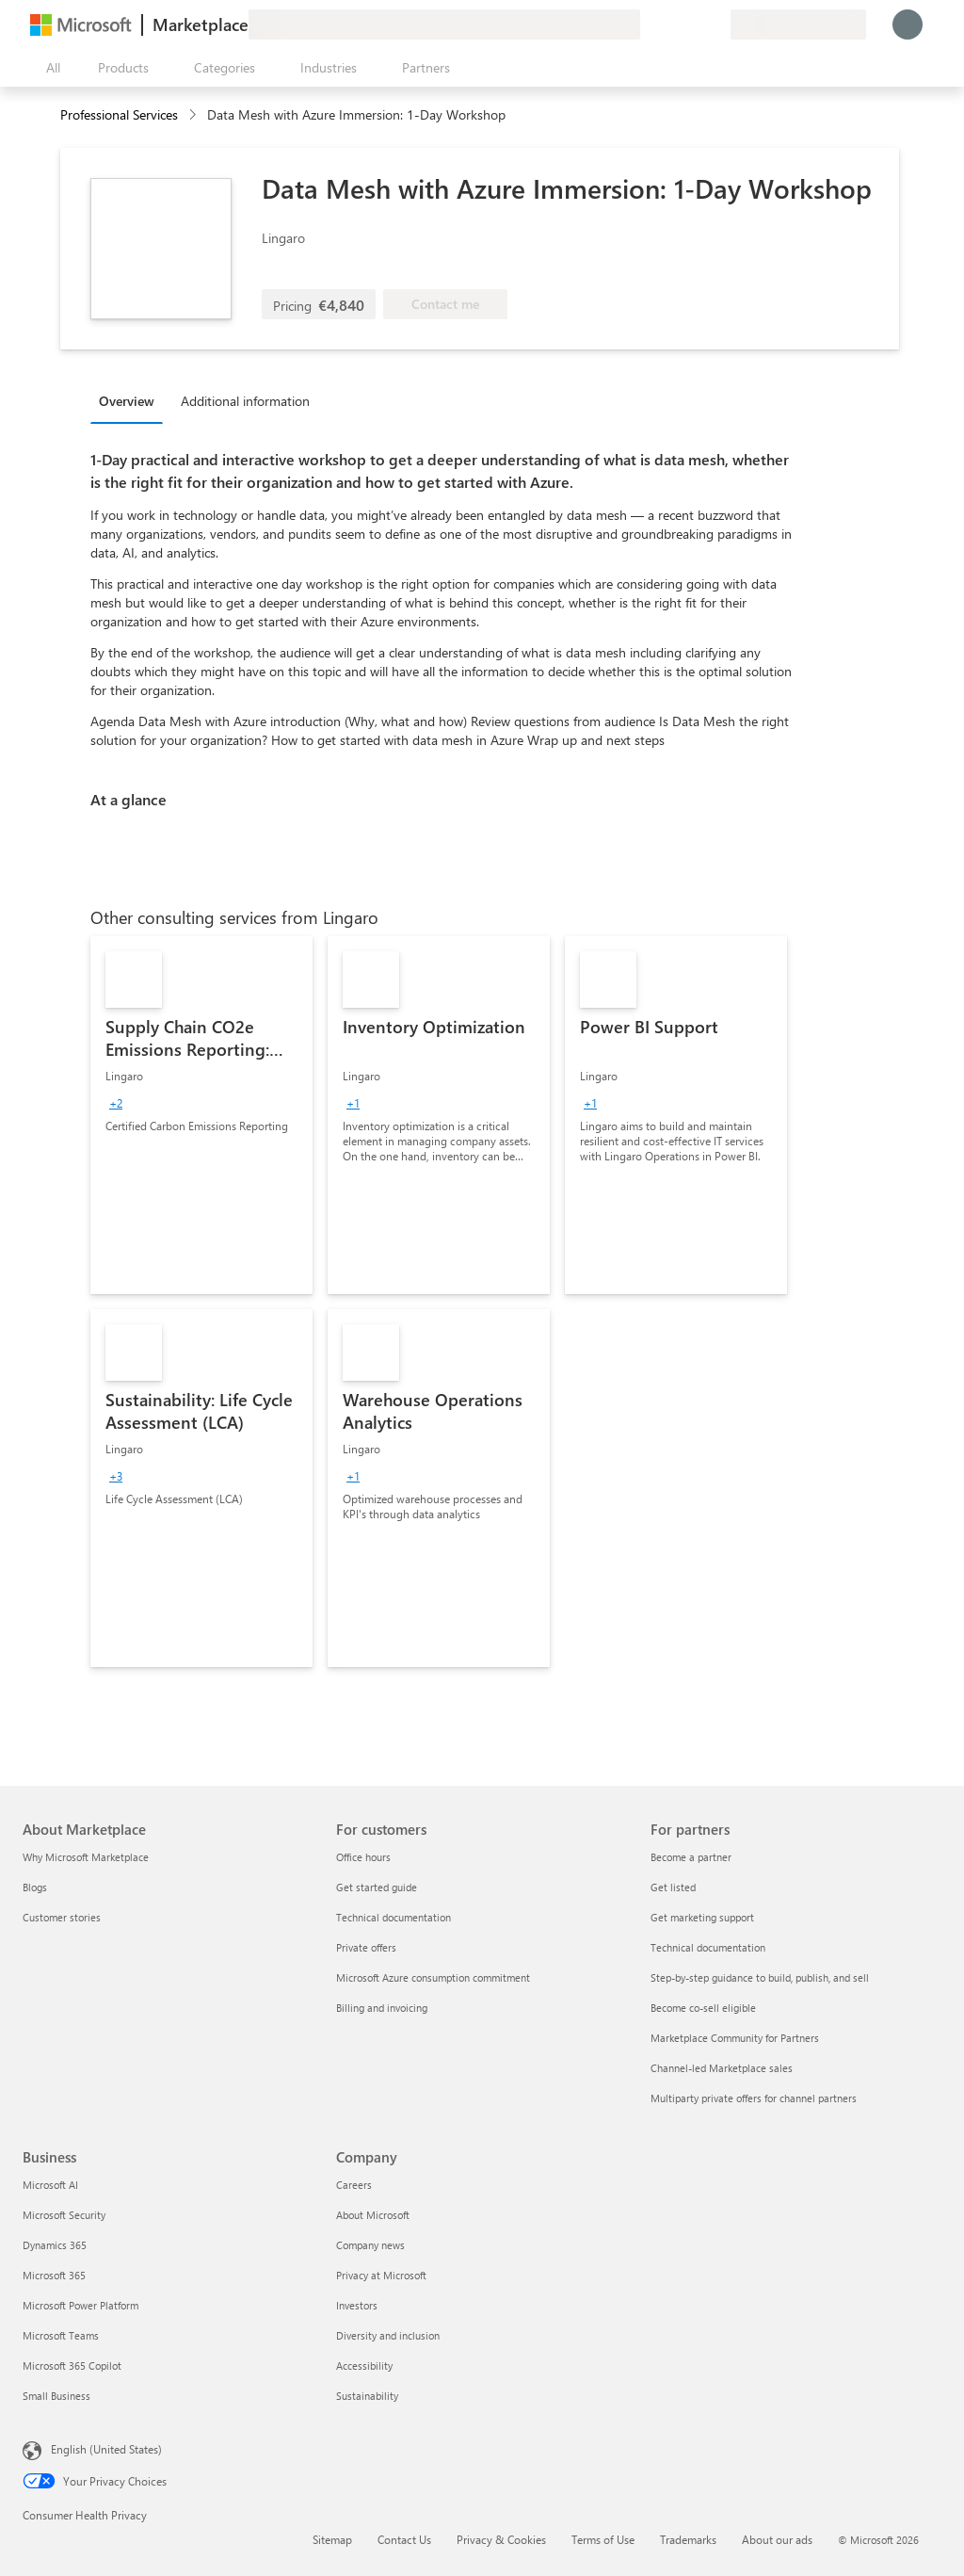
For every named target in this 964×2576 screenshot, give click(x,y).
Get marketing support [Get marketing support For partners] (702, 1917)
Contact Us (404, 2539)
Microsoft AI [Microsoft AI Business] (50, 2185)
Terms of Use (603, 2539)
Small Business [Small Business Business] (56, 2396)
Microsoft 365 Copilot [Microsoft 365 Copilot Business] (72, 2365)
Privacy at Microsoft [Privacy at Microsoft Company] (381, 2275)
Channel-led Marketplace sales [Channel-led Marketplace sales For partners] (722, 2068)
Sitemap (332, 2539)
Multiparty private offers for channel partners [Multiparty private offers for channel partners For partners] (754, 2098)
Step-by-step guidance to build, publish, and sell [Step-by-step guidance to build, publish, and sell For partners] (760, 1977)
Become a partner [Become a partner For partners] (691, 1857)
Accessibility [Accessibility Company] (364, 2365)
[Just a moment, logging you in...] (907, 24)
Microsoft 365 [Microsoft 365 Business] (54, 2275)
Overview (126, 401)
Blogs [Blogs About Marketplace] (35, 1887)
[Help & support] (670, 24)
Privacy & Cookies (501, 2539)
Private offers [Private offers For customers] (366, 1947)
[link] (201, 1115)
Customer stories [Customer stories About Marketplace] (62, 1917)
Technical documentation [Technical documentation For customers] (393, 1917)
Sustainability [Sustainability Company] (367, 2396)
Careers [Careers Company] (354, 2185)
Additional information (245, 401)
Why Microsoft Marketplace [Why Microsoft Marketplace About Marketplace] (86, 1857)
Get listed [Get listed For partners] (673, 1887)
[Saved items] (692, 24)
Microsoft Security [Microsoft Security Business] (64, 2215)
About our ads (777, 2539)
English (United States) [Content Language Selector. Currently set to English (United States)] (106, 2448)
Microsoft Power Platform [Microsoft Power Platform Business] (80, 2305)
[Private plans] (715, 24)
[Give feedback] (647, 24)
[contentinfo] (194, 115)
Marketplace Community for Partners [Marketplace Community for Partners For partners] (735, 2038)
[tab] (131, 400)
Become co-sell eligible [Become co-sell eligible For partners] (703, 2008)
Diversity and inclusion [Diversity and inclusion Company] (388, 2335)
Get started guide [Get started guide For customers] (376, 1887)
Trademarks (688, 2539)
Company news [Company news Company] (370, 2245)
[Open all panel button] (49, 68)
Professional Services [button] (119, 114)
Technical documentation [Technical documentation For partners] (708, 1947)
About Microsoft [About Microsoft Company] (373, 2215)
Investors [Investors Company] (357, 2305)
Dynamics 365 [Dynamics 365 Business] (55, 2245)
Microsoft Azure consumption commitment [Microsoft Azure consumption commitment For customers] (433, 1977)
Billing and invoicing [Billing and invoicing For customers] (381, 2008)
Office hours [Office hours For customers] (363, 1857)
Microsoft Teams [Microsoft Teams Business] (61, 2335)
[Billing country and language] (798, 24)
